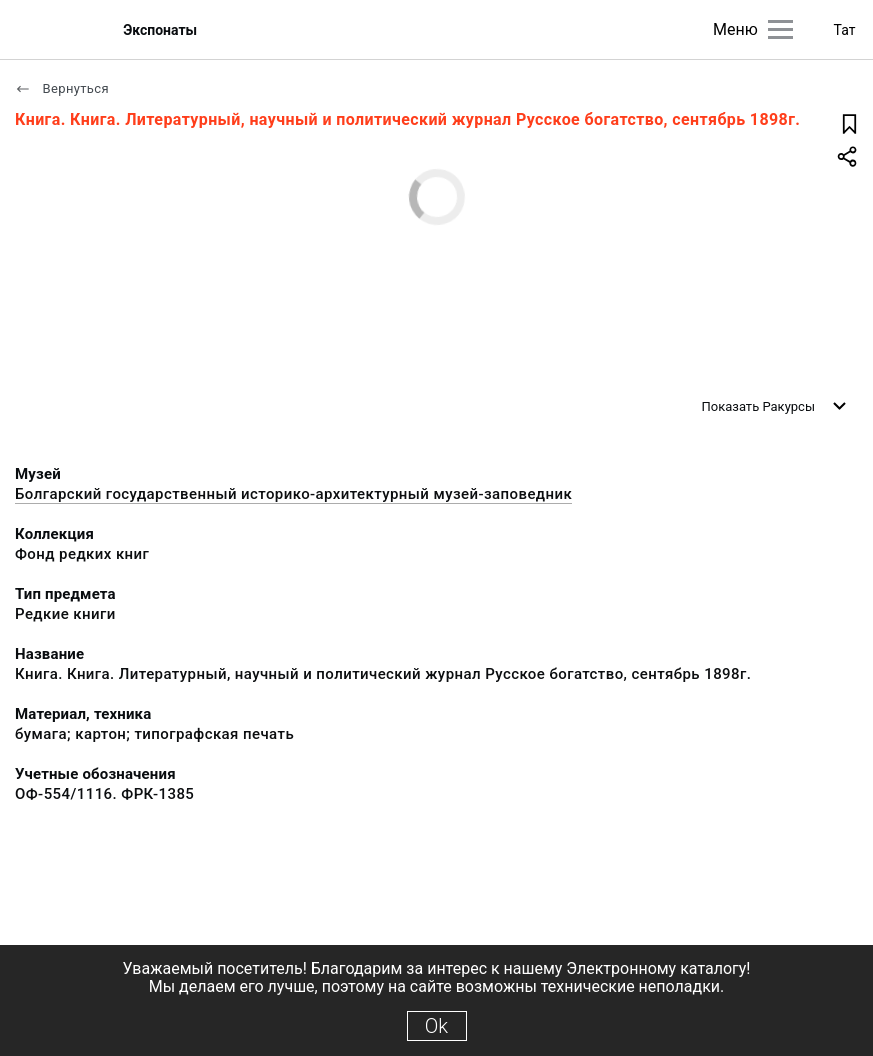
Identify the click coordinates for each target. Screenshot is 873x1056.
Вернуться (62, 88)
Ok (436, 1026)
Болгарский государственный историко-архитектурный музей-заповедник (293, 494)
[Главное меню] (780, 29)
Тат (845, 30)
